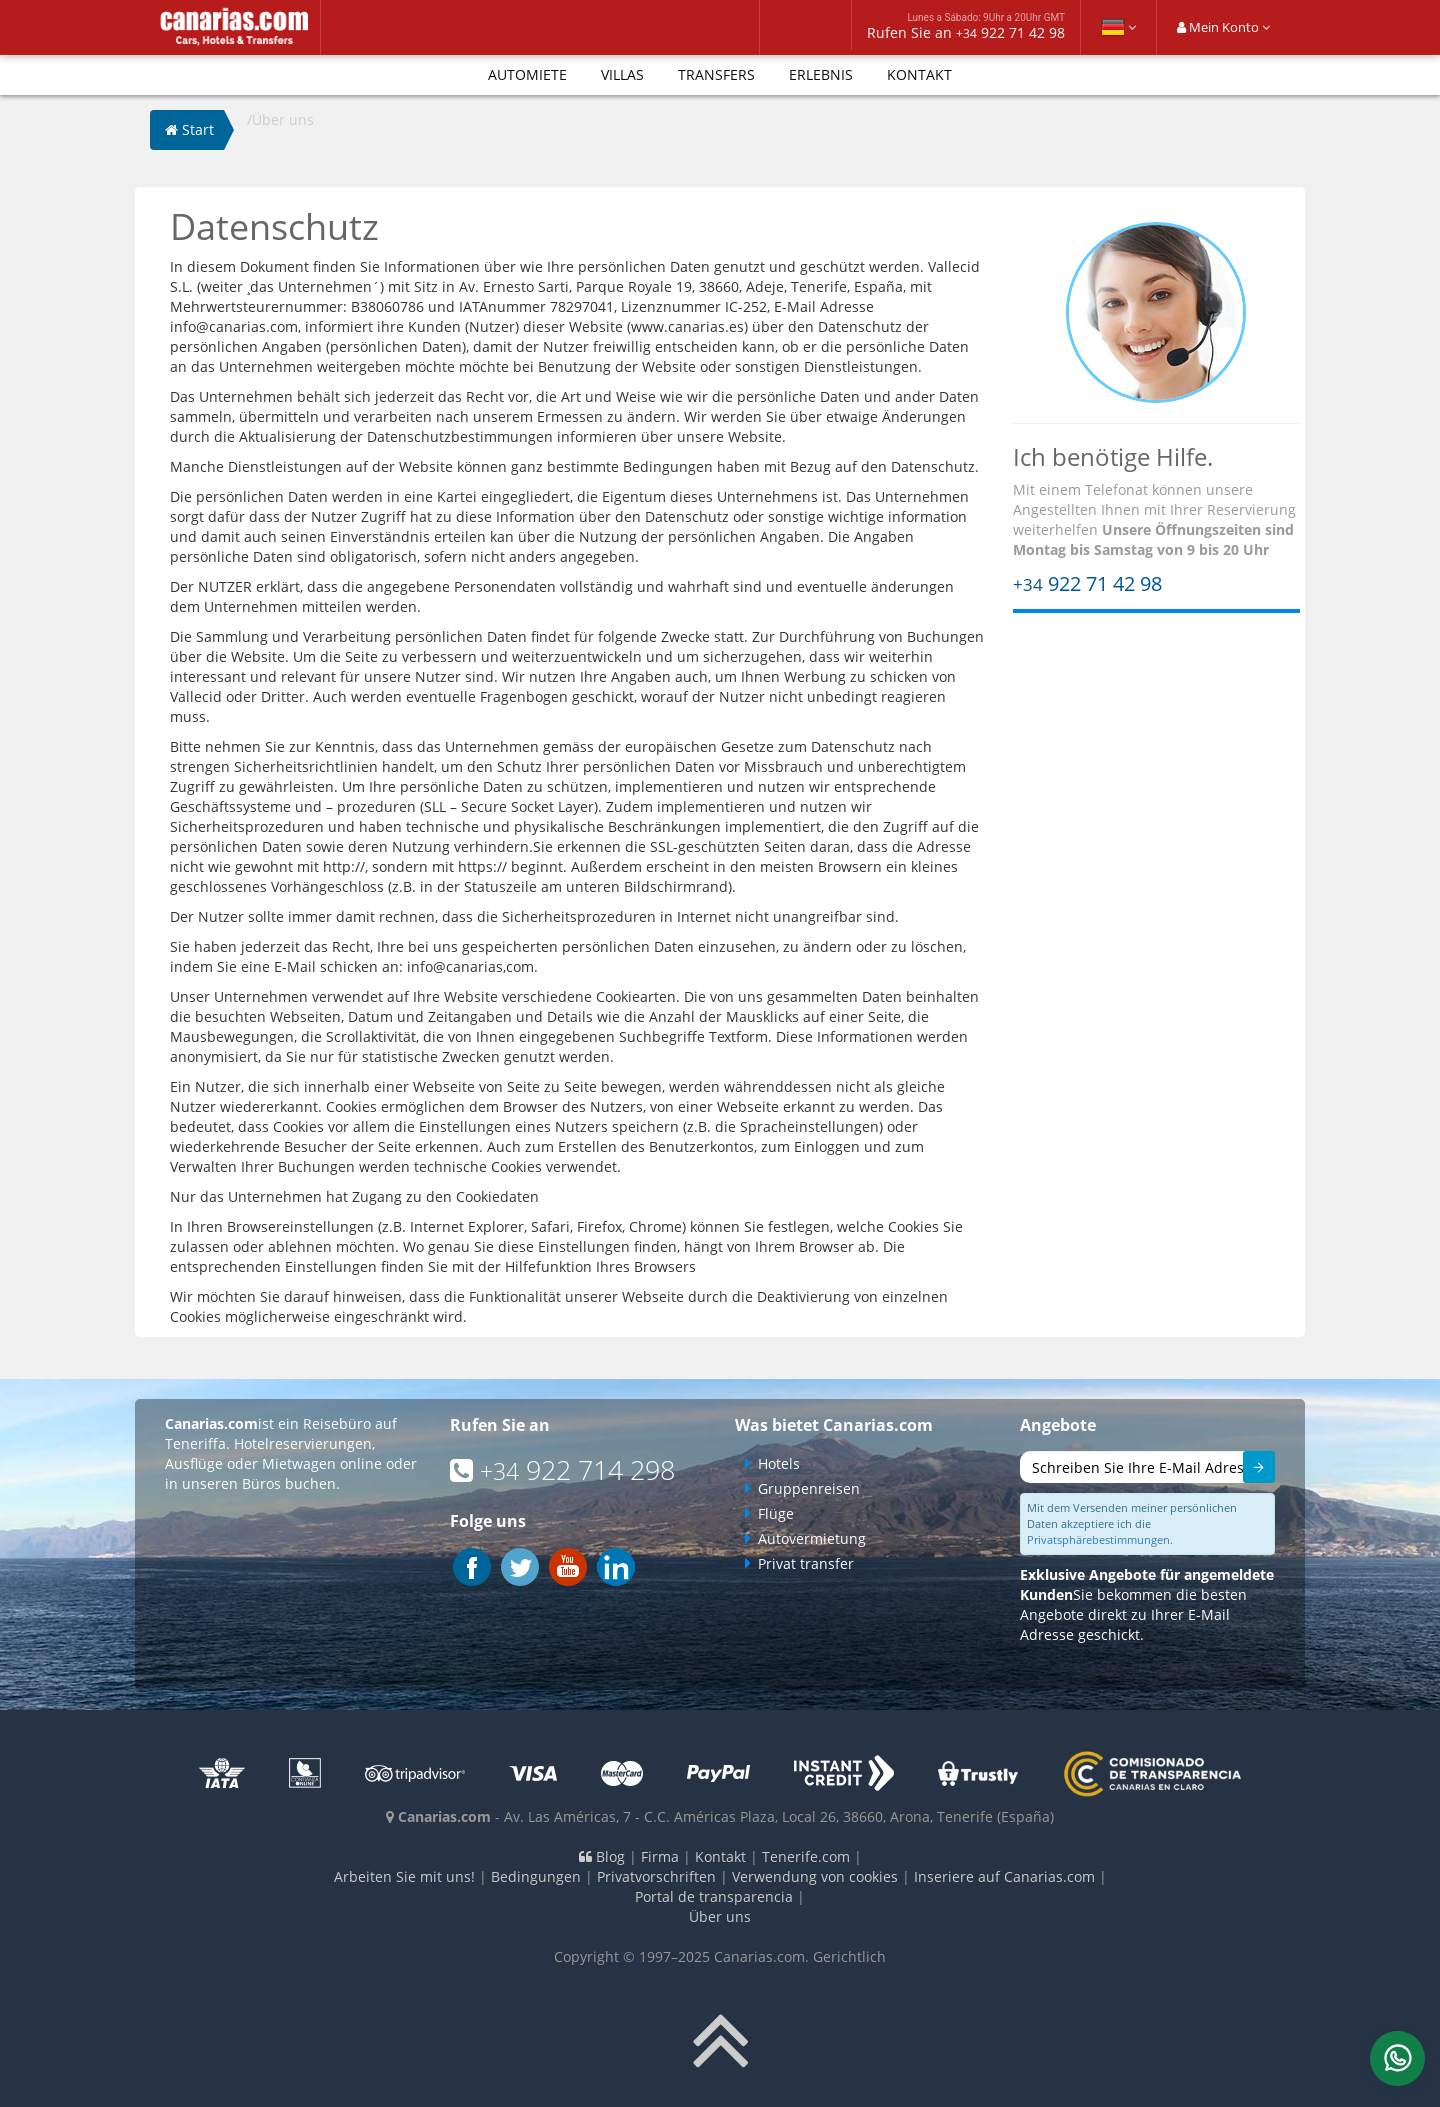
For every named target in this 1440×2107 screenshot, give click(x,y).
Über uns (720, 1916)
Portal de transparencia (714, 1896)
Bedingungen (536, 1876)
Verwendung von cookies (815, 1876)
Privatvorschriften (656, 1876)
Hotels (779, 1463)
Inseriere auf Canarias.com (1004, 1876)
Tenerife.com (806, 1856)
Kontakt (919, 74)
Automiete (527, 74)
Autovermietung (812, 1538)
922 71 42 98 (1087, 583)
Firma (660, 1856)
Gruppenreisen (809, 1488)
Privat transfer (806, 1563)
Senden (1250, 1470)
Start (189, 129)
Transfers (716, 74)
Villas (622, 74)
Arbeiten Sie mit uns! (404, 1876)
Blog (602, 1856)
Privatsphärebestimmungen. (1100, 1539)
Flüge (776, 1513)
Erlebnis (821, 74)
